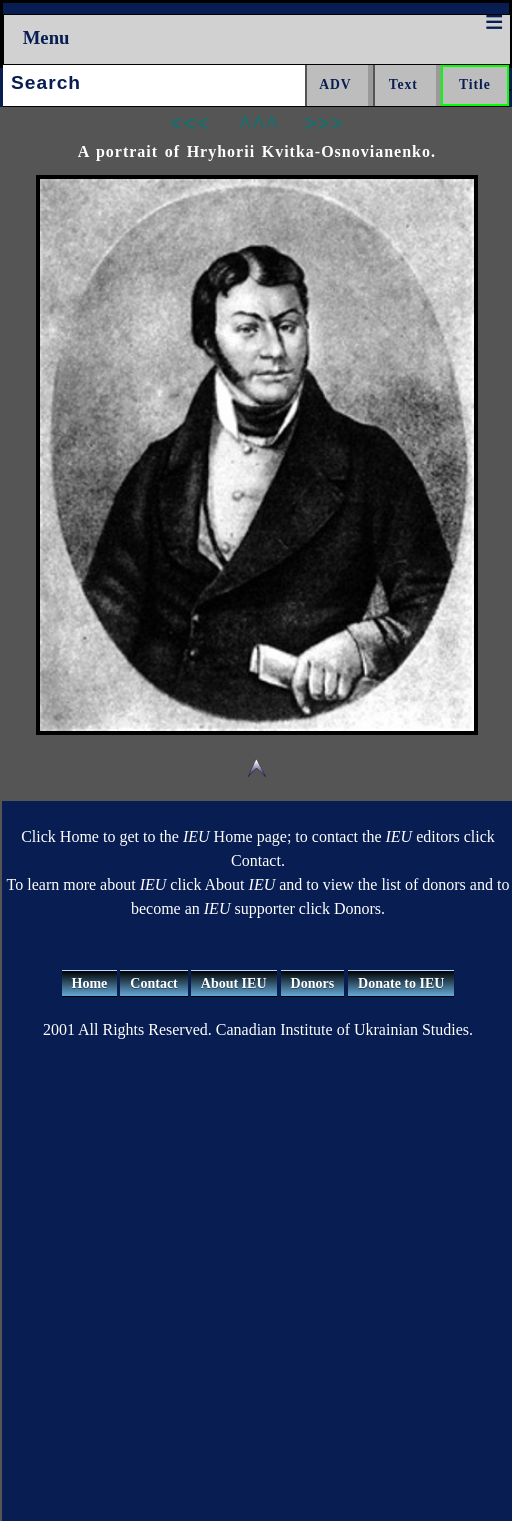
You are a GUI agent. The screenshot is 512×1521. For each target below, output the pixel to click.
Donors (313, 983)
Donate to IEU (401, 983)
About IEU (234, 983)
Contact (153, 983)
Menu (46, 37)
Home (90, 983)
